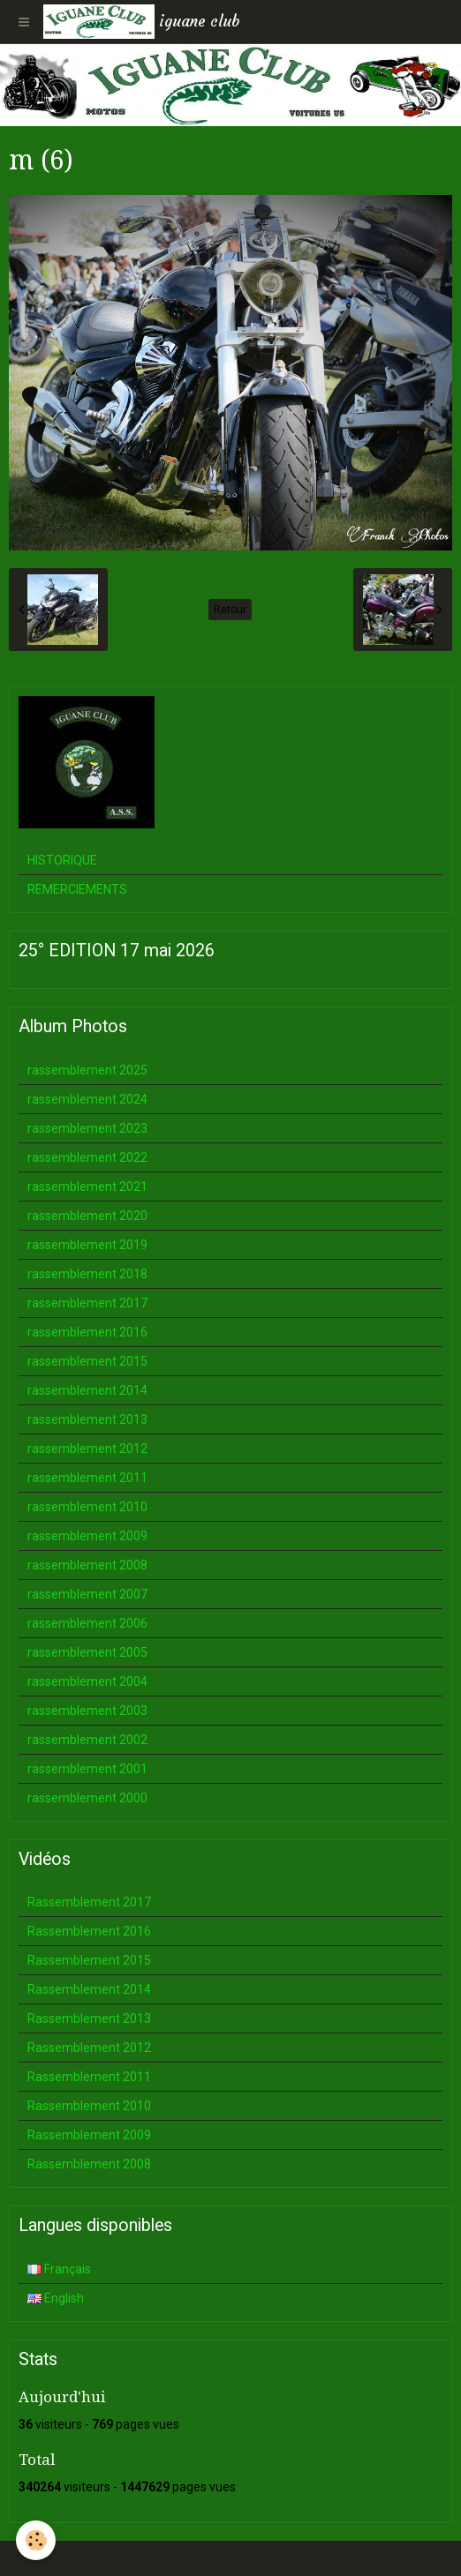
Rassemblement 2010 (89, 2106)
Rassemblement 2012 (89, 2048)
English (55, 2298)
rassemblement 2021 (87, 1186)
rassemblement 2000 (87, 1798)
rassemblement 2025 (87, 1070)
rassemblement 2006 (87, 1623)
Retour (230, 609)
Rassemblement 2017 (89, 1902)
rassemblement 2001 (87, 1769)
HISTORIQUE (62, 860)
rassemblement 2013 (87, 1419)
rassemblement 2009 (87, 1536)
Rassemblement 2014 (89, 1989)
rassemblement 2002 (87, 1740)
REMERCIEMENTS (77, 889)
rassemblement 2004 (87, 1681)
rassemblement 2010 (87, 1507)
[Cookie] (36, 2540)
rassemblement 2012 (87, 1449)
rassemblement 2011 (87, 1478)
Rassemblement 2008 (89, 2164)
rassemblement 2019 (87, 1245)
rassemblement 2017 (87, 1303)
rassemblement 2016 (87, 1332)
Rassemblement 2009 (89, 2135)
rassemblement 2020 (87, 1216)
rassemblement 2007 (87, 1594)
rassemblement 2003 (87, 1711)
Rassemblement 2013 (89, 2018)
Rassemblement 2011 (89, 2077)
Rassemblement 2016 (89, 1931)
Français (59, 2269)
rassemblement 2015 (87, 1361)
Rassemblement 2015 (89, 1960)
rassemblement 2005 (87, 1652)
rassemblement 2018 (87, 1274)
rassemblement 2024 (87, 1099)
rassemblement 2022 (87, 1157)
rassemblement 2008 (87, 1565)
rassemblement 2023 (87, 1128)
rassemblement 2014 (87, 1390)
